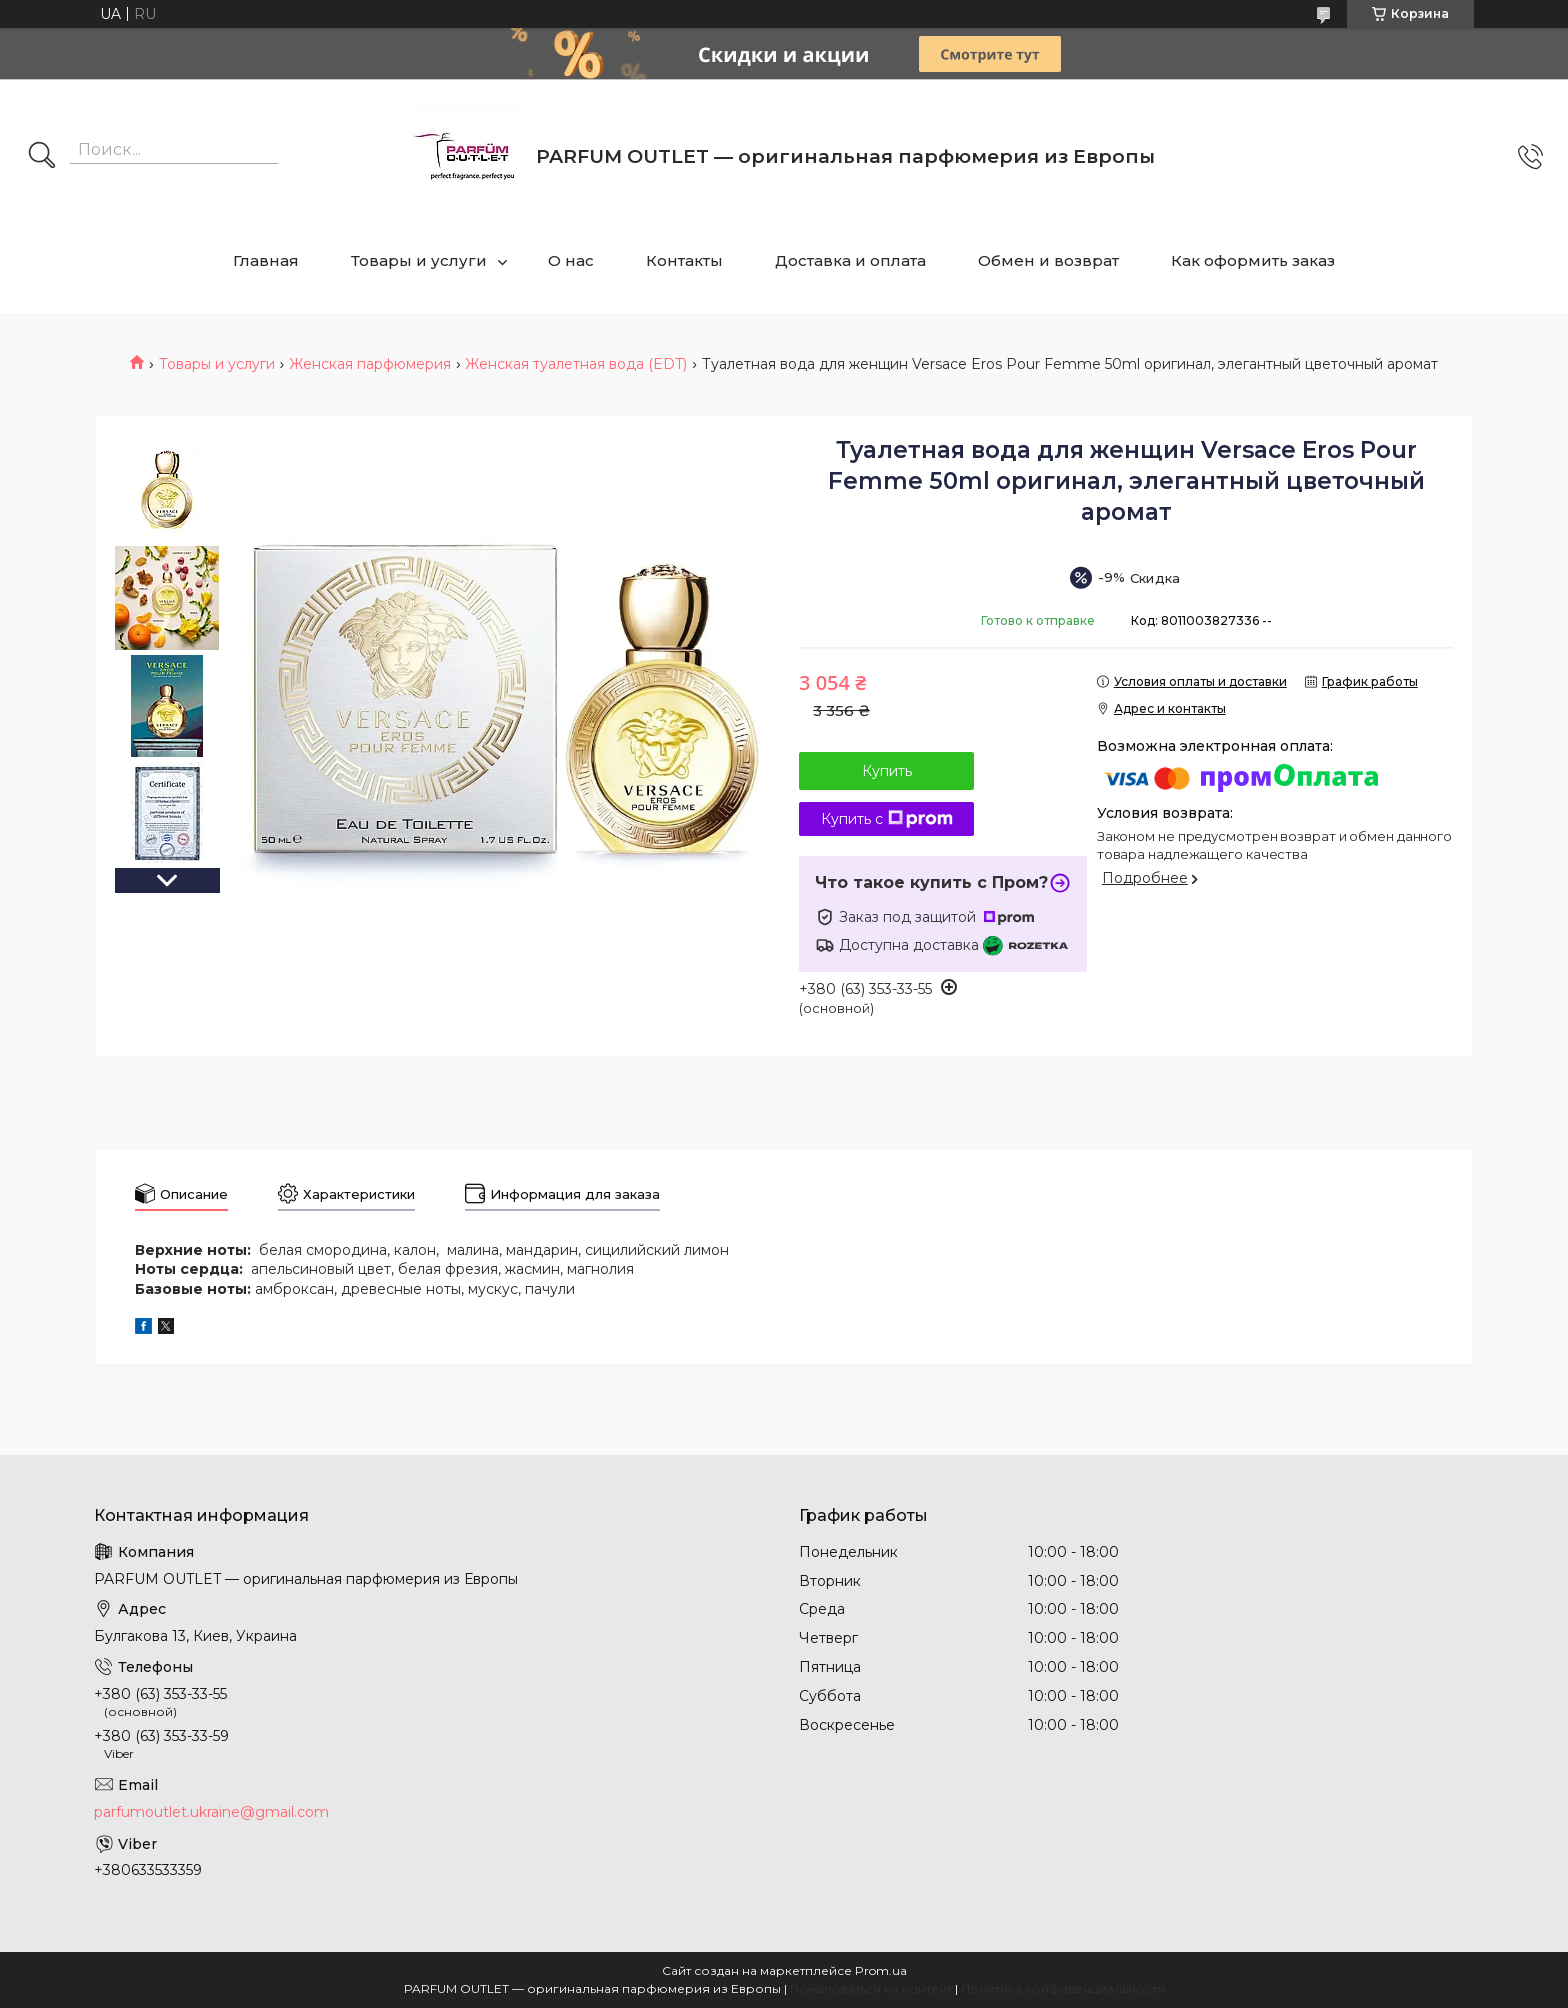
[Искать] (42, 157)
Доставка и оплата (850, 260)
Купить (887, 771)
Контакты (684, 260)
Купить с (887, 819)
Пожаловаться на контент (871, 1988)
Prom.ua (881, 1970)
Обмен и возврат (1048, 260)
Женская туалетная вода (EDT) (576, 364)
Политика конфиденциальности (1063, 1988)
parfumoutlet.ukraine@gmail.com (211, 1812)
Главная (266, 260)
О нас (571, 260)
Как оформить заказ (1253, 260)
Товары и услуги (419, 260)
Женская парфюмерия (370, 364)
